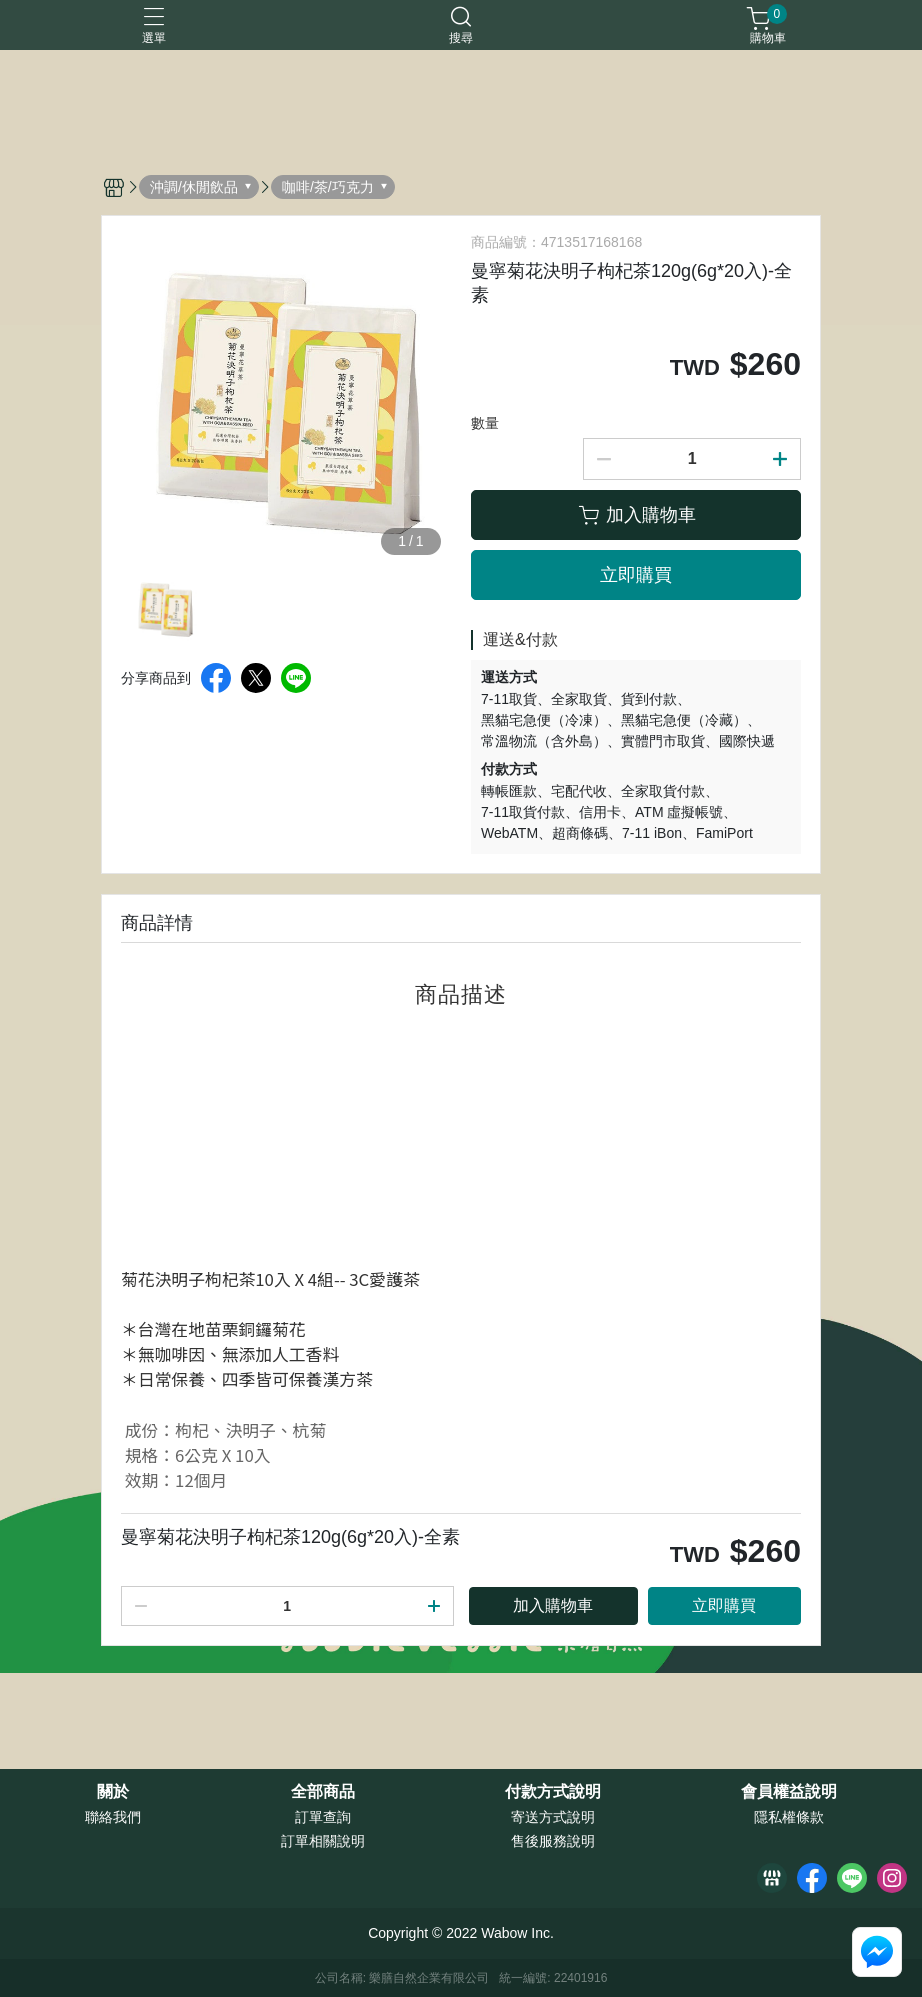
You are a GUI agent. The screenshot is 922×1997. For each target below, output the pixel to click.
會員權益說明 (789, 1792)
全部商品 (323, 1792)
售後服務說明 (553, 1841)
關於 (113, 1792)
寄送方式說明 (553, 1817)
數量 (485, 423)
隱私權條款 (789, 1817)
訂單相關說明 (323, 1841)
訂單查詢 (323, 1817)
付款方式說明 (553, 1792)
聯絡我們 (113, 1817)
